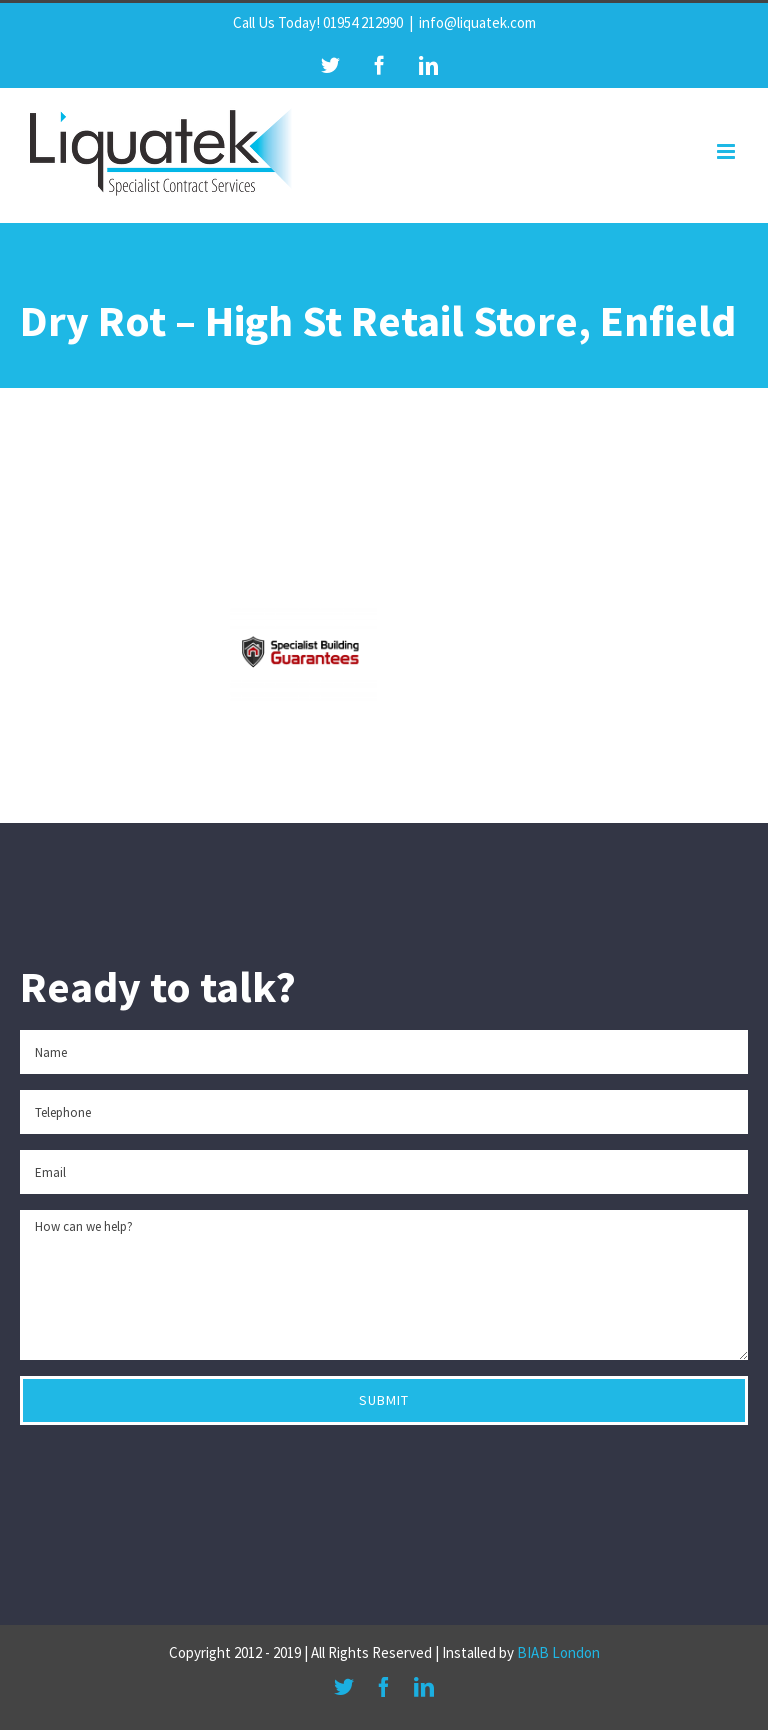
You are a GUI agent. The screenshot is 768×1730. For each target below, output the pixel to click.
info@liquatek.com (477, 22)
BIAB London (558, 1652)
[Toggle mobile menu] (727, 151)
